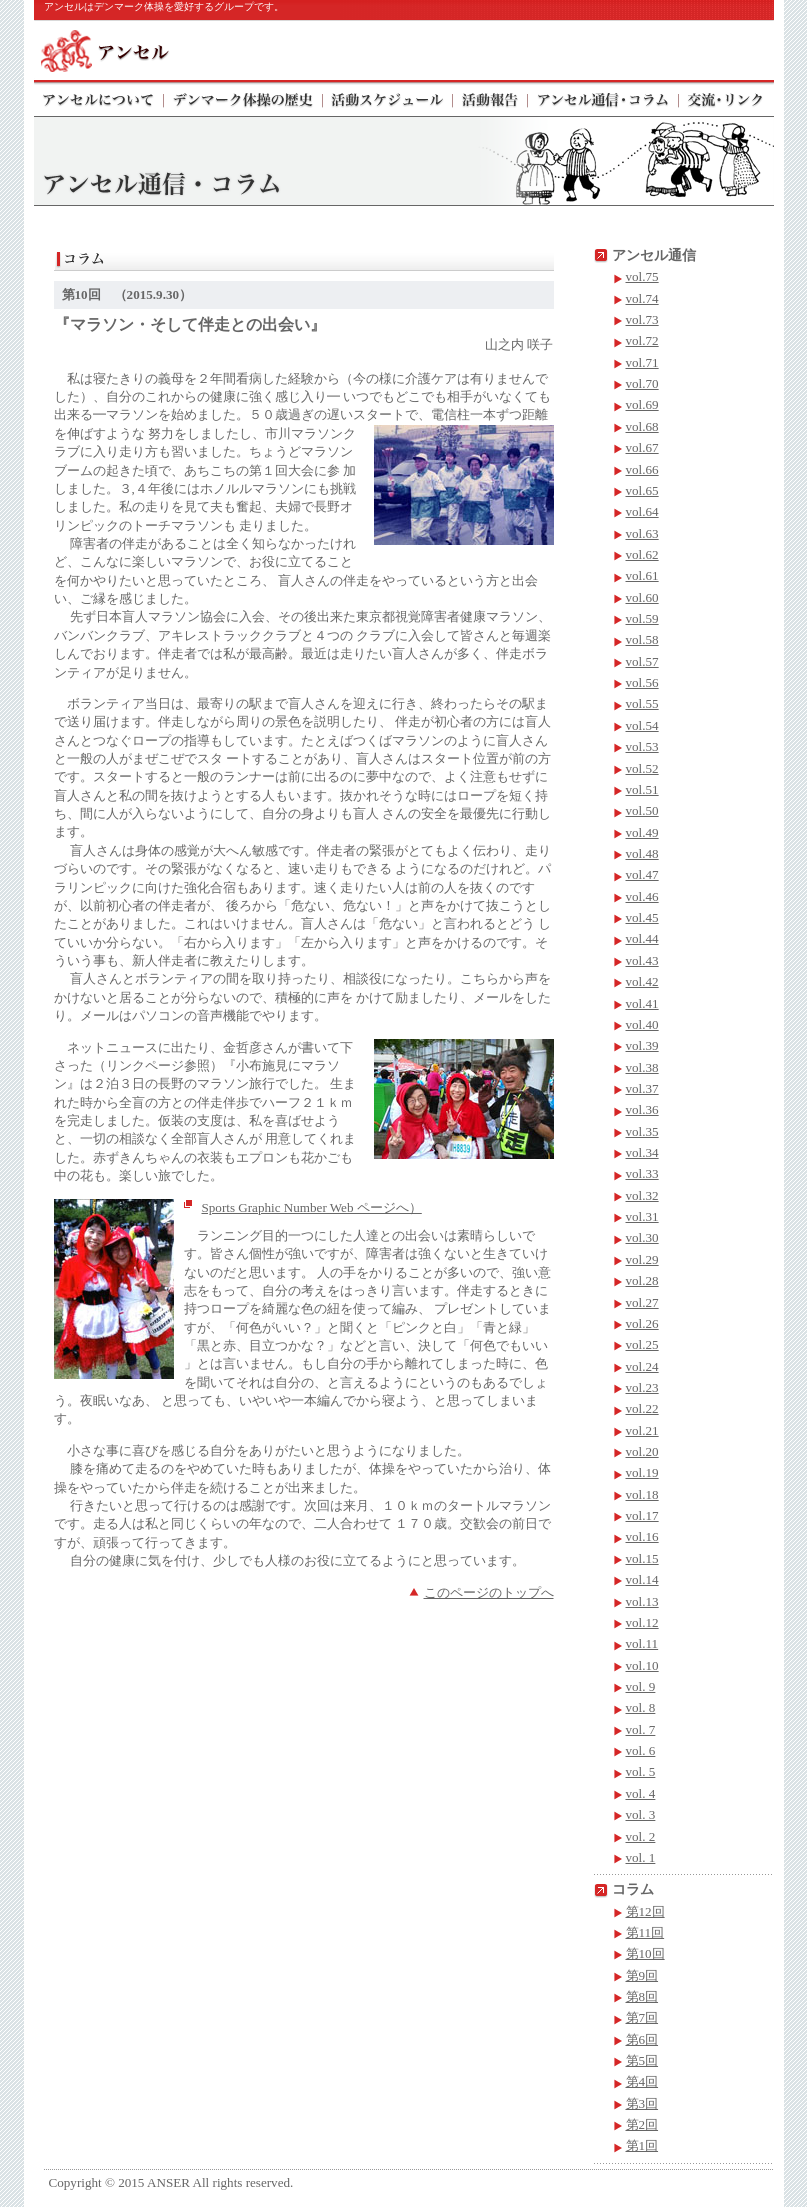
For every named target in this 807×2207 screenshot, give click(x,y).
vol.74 (642, 298)
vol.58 (642, 639)
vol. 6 (641, 1750)
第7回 (642, 2017)
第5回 (642, 2060)
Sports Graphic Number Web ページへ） (312, 1207)
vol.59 (642, 618)
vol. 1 (641, 1857)
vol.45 (642, 917)
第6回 (642, 2039)
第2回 (642, 2124)
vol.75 (642, 276)
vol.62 (642, 554)
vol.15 (642, 1558)
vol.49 (642, 832)
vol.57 (642, 661)
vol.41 (642, 1003)
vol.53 (642, 746)
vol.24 (642, 1366)
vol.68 (642, 426)
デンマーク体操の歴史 (243, 98)
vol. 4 (641, 1793)
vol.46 (642, 896)
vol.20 (642, 1451)
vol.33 (642, 1173)
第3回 (642, 2103)
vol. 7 (641, 1729)
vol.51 (642, 789)
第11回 (645, 1932)
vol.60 (642, 597)
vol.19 (642, 1472)
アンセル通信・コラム (603, 98)
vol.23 (642, 1387)
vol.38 (642, 1067)
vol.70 (642, 383)
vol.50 (642, 810)
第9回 (642, 1975)
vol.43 (642, 960)
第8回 (642, 1996)
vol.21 (642, 1430)
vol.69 (642, 404)
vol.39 (642, 1045)
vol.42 (642, 981)
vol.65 (642, 490)
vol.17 (642, 1515)
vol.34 (642, 1152)
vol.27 (642, 1302)
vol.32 (642, 1195)
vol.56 (642, 682)
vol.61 (642, 575)
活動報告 (490, 98)
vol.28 (642, 1280)
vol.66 (642, 469)
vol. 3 (641, 1814)
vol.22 (642, 1408)
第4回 (642, 2081)
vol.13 (642, 1601)
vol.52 (642, 768)
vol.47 (642, 874)
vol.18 (642, 1494)
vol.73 (642, 319)
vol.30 (642, 1237)
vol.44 (642, 938)
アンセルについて (99, 98)
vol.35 (642, 1131)
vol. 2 (641, 1836)
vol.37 (642, 1088)
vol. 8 (641, 1707)
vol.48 (642, 853)
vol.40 (642, 1024)
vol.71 (642, 362)
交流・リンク (726, 98)
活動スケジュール (388, 98)
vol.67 (642, 447)
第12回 (645, 1911)
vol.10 (642, 1665)
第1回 (642, 2145)
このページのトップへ (489, 1592)
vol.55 (642, 703)
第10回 (645, 1953)
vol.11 (642, 1643)
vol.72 (642, 340)
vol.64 (642, 511)
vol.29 (642, 1259)
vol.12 (642, 1622)
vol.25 (642, 1344)
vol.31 (642, 1216)
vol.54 (642, 725)
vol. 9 (641, 1686)
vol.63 (642, 533)
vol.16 (642, 1536)
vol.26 (642, 1323)
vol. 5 (641, 1771)
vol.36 (642, 1109)
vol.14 (642, 1579)
